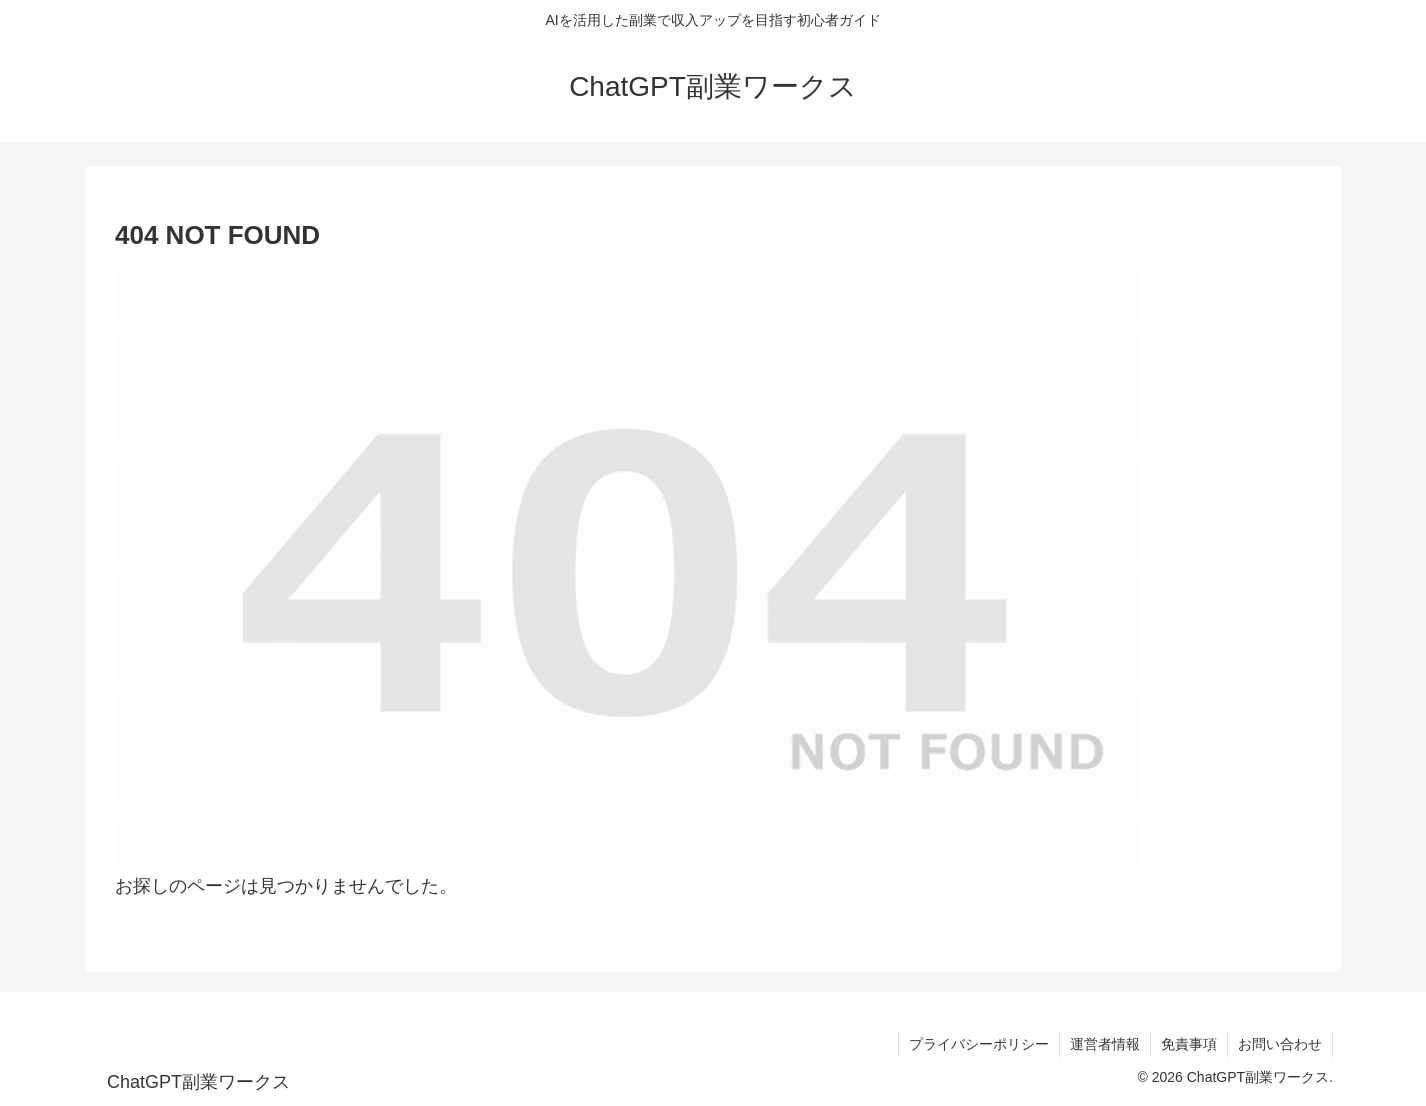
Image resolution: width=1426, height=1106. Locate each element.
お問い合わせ (1280, 1044)
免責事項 (1189, 1044)
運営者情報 (1105, 1044)
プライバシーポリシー (979, 1044)
